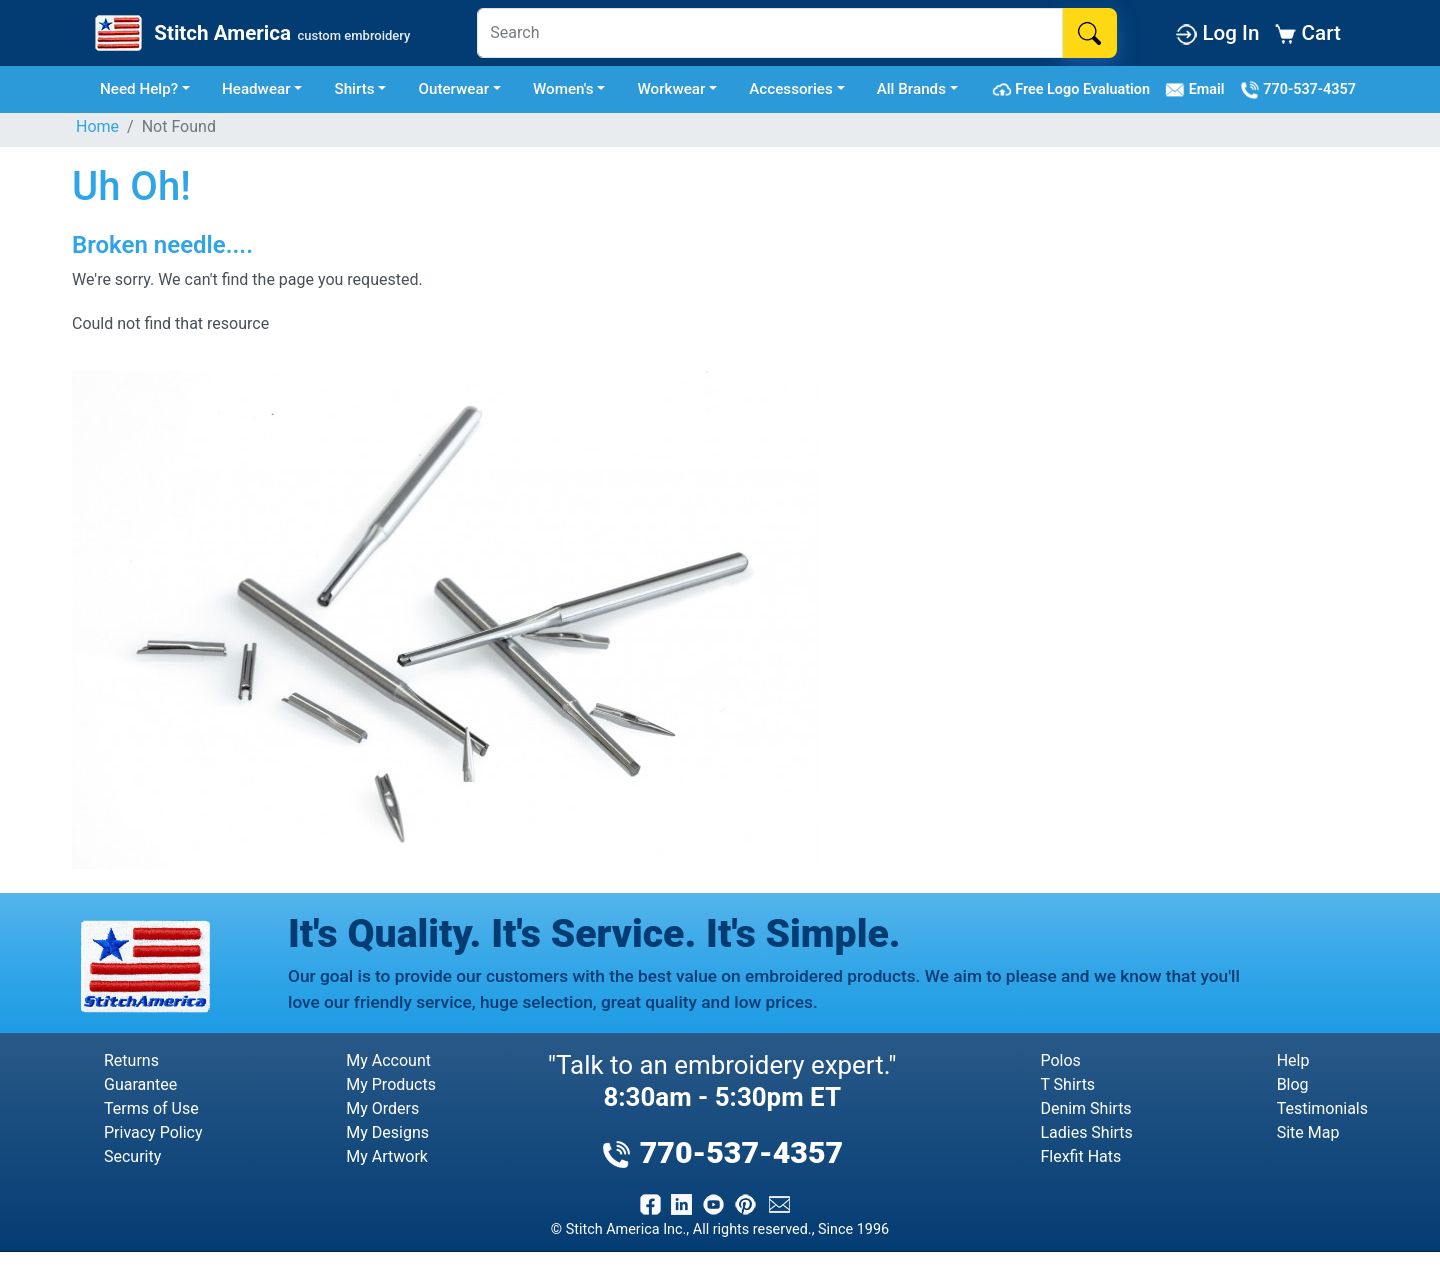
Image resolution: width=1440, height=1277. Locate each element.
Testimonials (1322, 1108)
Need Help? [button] (139, 89)
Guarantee (140, 1084)
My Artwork (387, 1156)
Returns (131, 1060)
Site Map (1308, 1132)
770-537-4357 (1298, 90)
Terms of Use (151, 1108)
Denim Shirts (1085, 1108)
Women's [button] (563, 89)
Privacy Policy (153, 1132)
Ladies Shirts (1086, 1132)
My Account (388, 1060)
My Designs (387, 1132)
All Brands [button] (911, 89)
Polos (1060, 1060)
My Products (391, 1084)
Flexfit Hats (1080, 1156)
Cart (1307, 33)
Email (1198, 90)
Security (132, 1156)
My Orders (382, 1108)
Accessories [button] (791, 89)
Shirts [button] (354, 89)
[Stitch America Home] (250, 33)
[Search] (770, 33)
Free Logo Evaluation (1074, 90)
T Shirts (1067, 1084)
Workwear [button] (671, 89)
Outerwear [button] (453, 89)
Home (97, 126)
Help (1293, 1060)
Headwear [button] (256, 89)
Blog (1293, 1084)
